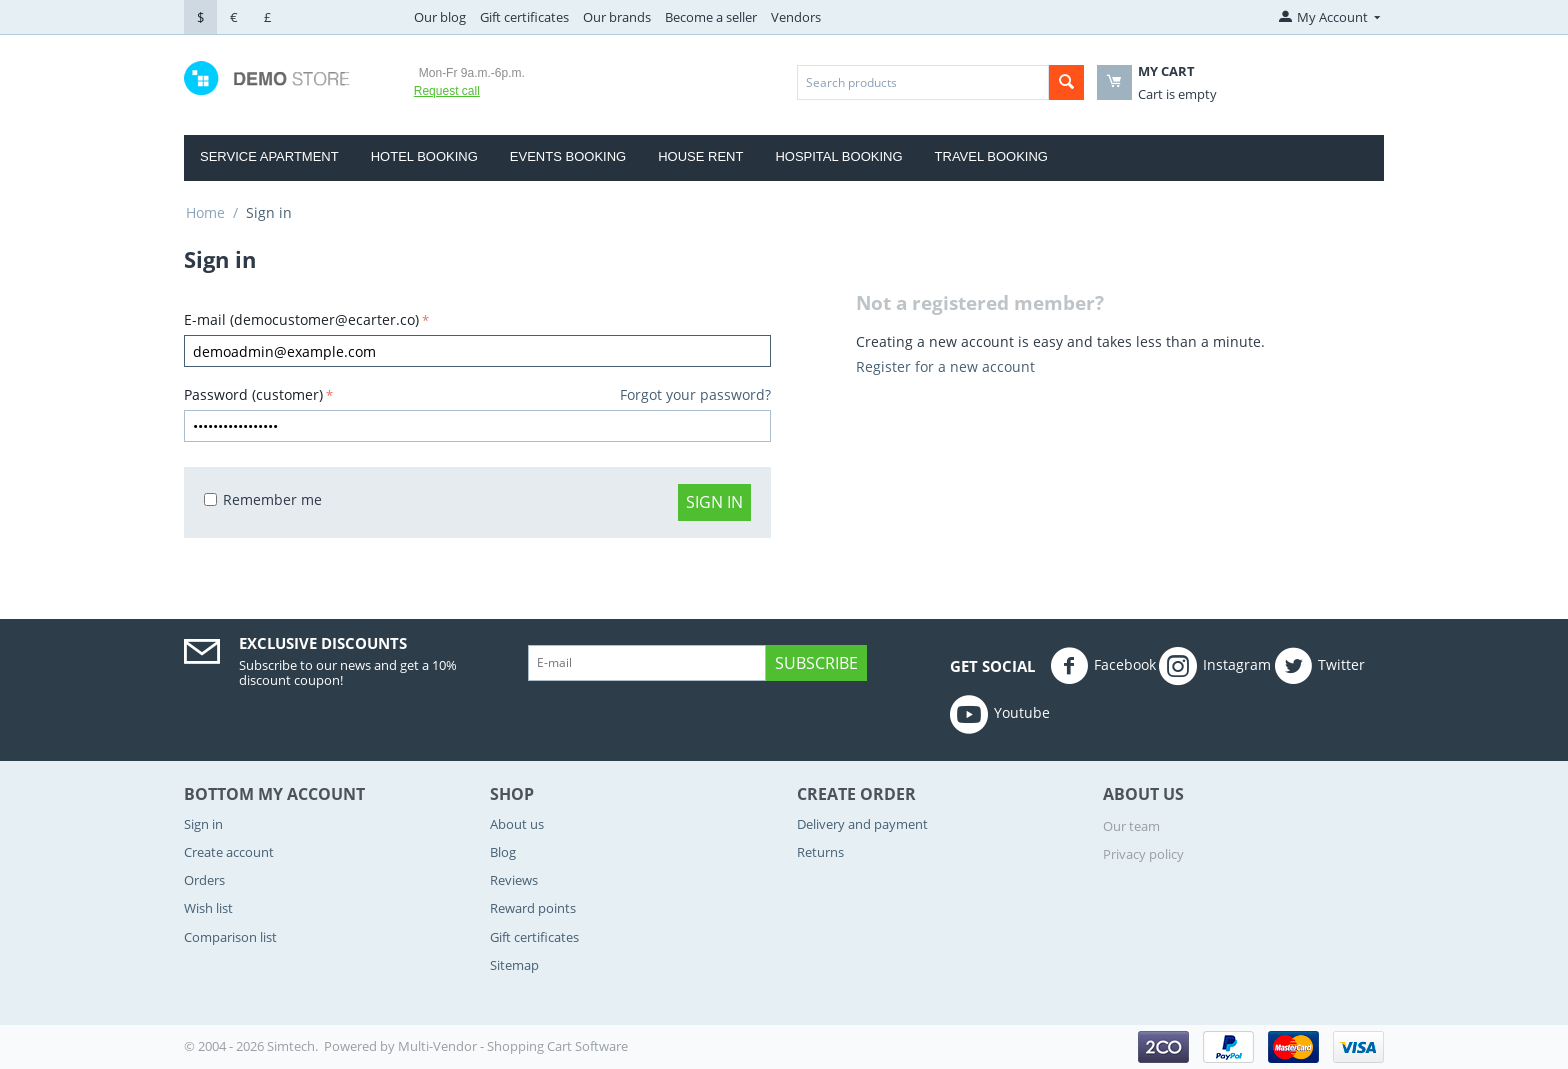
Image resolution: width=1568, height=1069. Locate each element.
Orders (204, 880)
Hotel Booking (424, 156)
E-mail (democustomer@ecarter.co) (301, 319)
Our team (1131, 826)
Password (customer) (253, 394)
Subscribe (816, 663)
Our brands (617, 17)
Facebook (1103, 666)
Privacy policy (1143, 854)
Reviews (514, 880)
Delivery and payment (862, 824)
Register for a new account (945, 366)
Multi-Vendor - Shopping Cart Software (513, 1046)
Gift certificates (524, 17)
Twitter (1319, 666)
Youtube (1000, 714)
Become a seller (711, 17)
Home (205, 212)
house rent (700, 156)
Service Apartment (269, 156)
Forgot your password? (695, 394)
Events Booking (568, 156)
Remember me (263, 499)
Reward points (533, 908)
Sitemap (514, 965)
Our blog (440, 17)
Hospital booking (838, 156)
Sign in (714, 502)
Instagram (1215, 666)
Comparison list (230, 937)
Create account (229, 852)
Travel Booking (991, 156)
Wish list (208, 908)
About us (517, 824)
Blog (503, 852)
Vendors (796, 17)
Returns (820, 852)
